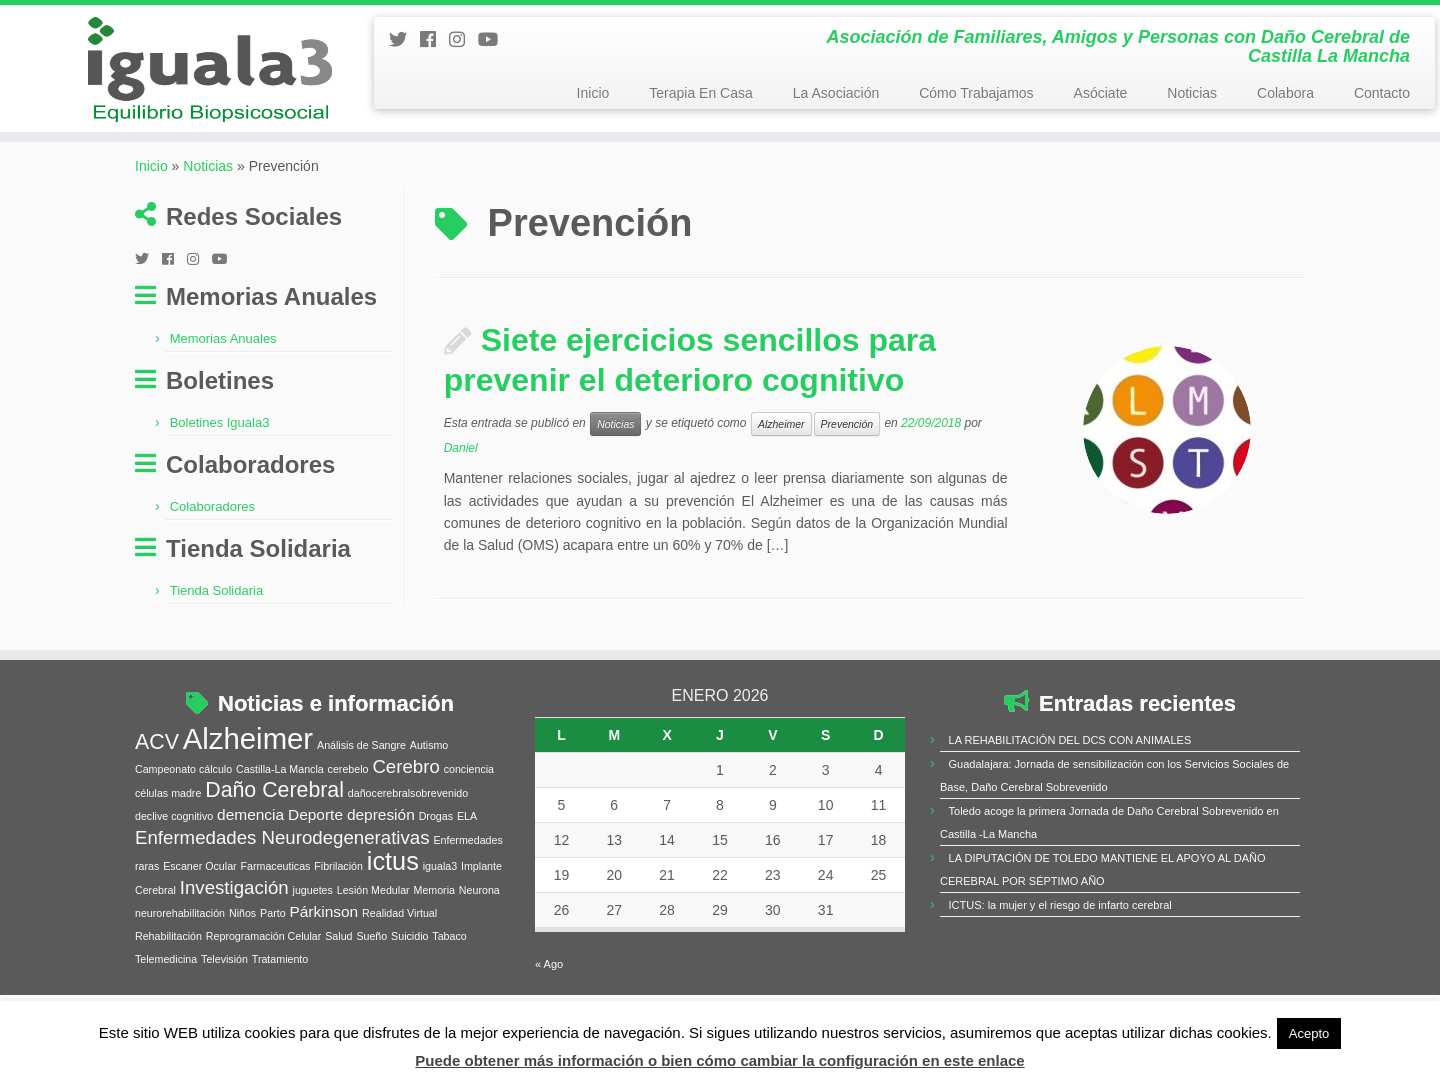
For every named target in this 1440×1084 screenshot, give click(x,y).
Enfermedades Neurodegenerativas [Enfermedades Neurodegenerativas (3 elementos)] (282, 874)
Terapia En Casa (701, 93)
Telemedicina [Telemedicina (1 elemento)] (166, 996)
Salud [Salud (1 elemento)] (338, 973)
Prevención (847, 461)
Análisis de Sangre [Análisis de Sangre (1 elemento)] (361, 782)
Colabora (1285, 93)
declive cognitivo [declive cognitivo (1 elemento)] (174, 853)
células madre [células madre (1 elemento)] (168, 830)
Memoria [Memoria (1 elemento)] (434, 927)
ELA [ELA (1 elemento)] (467, 853)
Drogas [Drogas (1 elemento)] (436, 853)
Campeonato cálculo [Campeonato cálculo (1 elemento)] (183, 806)
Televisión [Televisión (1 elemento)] (224, 996)
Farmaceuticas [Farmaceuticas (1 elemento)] (276, 903)
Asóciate (1101, 93)
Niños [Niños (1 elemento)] (242, 950)
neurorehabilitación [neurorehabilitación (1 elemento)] (180, 950)
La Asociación (836, 93)
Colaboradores (212, 544)
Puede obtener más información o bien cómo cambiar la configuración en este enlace (719, 1060)
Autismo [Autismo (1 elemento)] (429, 782)
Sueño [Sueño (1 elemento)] (371, 973)
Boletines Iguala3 (220, 460)
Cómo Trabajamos (976, 93)
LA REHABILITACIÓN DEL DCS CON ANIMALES (1070, 777)
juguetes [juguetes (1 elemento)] (313, 927)
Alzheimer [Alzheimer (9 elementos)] (248, 775)
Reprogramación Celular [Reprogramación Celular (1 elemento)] (264, 973)
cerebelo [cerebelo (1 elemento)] (348, 806)
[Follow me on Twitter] (404, 40)
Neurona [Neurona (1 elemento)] (479, 927)
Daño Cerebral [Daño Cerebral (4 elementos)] (274, 827)
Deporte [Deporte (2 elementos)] (315, 851)
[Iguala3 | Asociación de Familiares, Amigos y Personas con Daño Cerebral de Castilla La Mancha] (166, 81)
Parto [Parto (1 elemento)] (272, 950)
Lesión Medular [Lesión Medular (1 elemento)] (373, 927)
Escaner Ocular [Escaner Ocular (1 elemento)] (199, 903)
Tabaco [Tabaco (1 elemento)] (449, 973)
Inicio (593, 93)
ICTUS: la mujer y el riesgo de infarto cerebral (1060, 942)
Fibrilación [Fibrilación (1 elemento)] (338, 903)
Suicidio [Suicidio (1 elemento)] (409, 973)
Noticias (1192, 93)
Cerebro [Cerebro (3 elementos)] (405, 803)
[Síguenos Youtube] (494, 40)
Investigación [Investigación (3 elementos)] (234, 924)
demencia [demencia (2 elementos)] (250, 851)
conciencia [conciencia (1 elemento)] (469, 806)
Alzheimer (781, 461)
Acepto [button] (1309, 1033)
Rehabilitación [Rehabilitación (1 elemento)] (168, 973)
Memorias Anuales (223, 376)
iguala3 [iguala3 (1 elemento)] (440, 903)
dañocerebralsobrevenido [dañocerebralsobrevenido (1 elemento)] (408, 830)
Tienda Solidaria (216, 628)
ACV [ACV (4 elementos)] (157, 779)
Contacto (1382, 93)
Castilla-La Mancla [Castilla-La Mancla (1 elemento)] (280, 806)
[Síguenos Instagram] (463, 40)
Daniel (461, 485)
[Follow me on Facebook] (434, 40)
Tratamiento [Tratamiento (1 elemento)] (280, 996)
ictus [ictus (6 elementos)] (393, 898)
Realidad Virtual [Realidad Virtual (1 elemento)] (399, 950)
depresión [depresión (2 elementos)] (381, 851)
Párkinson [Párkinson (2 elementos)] (323, 948)
